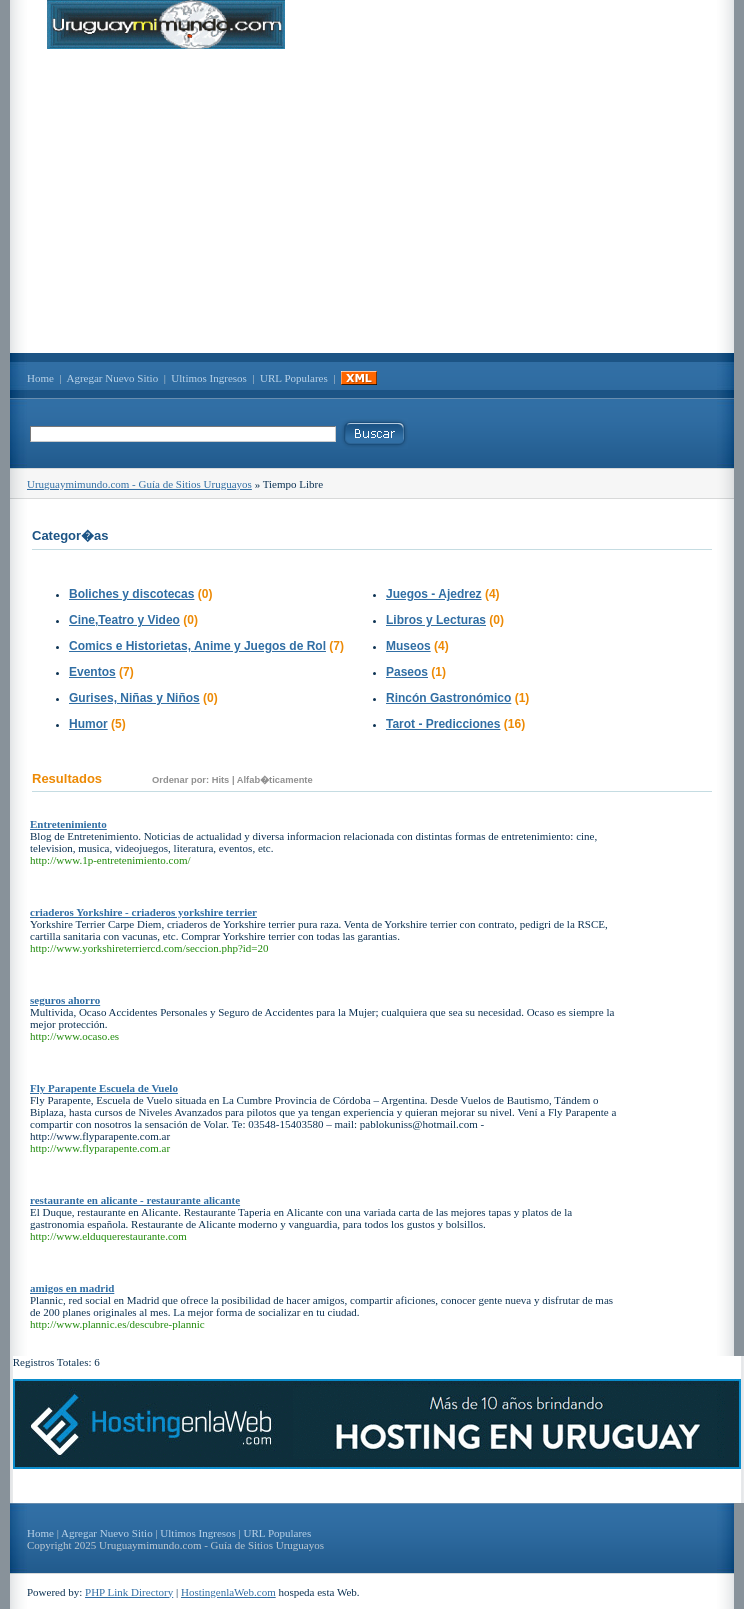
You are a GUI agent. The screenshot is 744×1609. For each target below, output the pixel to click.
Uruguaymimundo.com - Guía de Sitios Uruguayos (139, 484)
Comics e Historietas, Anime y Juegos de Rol (197, 646)
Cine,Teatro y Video (124, 620)
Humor (88, 724)
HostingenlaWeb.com (228, 1592)
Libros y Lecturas (436, 620)
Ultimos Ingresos (208, 378)
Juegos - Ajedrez (434, 594)
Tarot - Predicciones (443, 724)
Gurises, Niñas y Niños (134, 698)
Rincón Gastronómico (448, 698)
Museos (408, 646)
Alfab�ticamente (275, 780)
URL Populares (294, 378)
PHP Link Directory (129, 1592)
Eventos (92, 672)
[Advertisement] (372, 201)
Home (40, 378)
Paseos (407, 672)
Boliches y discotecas (131, 594)
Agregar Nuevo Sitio (113, 378)
